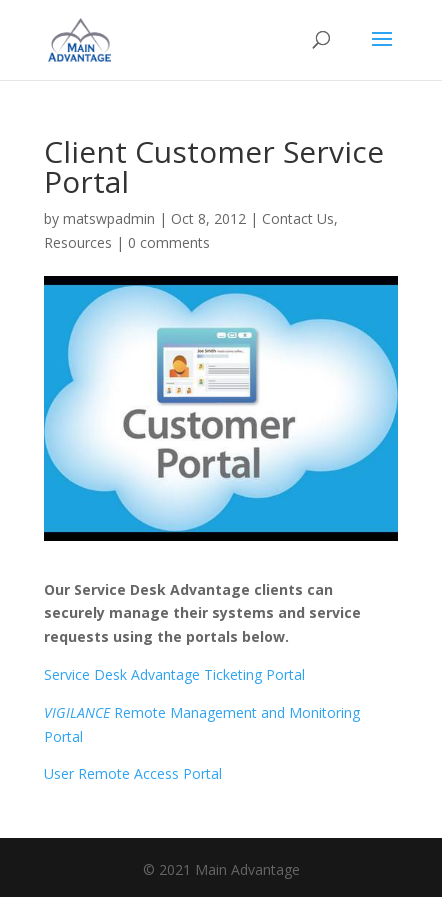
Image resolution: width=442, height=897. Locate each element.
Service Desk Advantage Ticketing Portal (174, 674)
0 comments (169, 242)
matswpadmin (109, 218)
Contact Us (298, 218)
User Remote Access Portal (133, 773)
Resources (78, 242)
